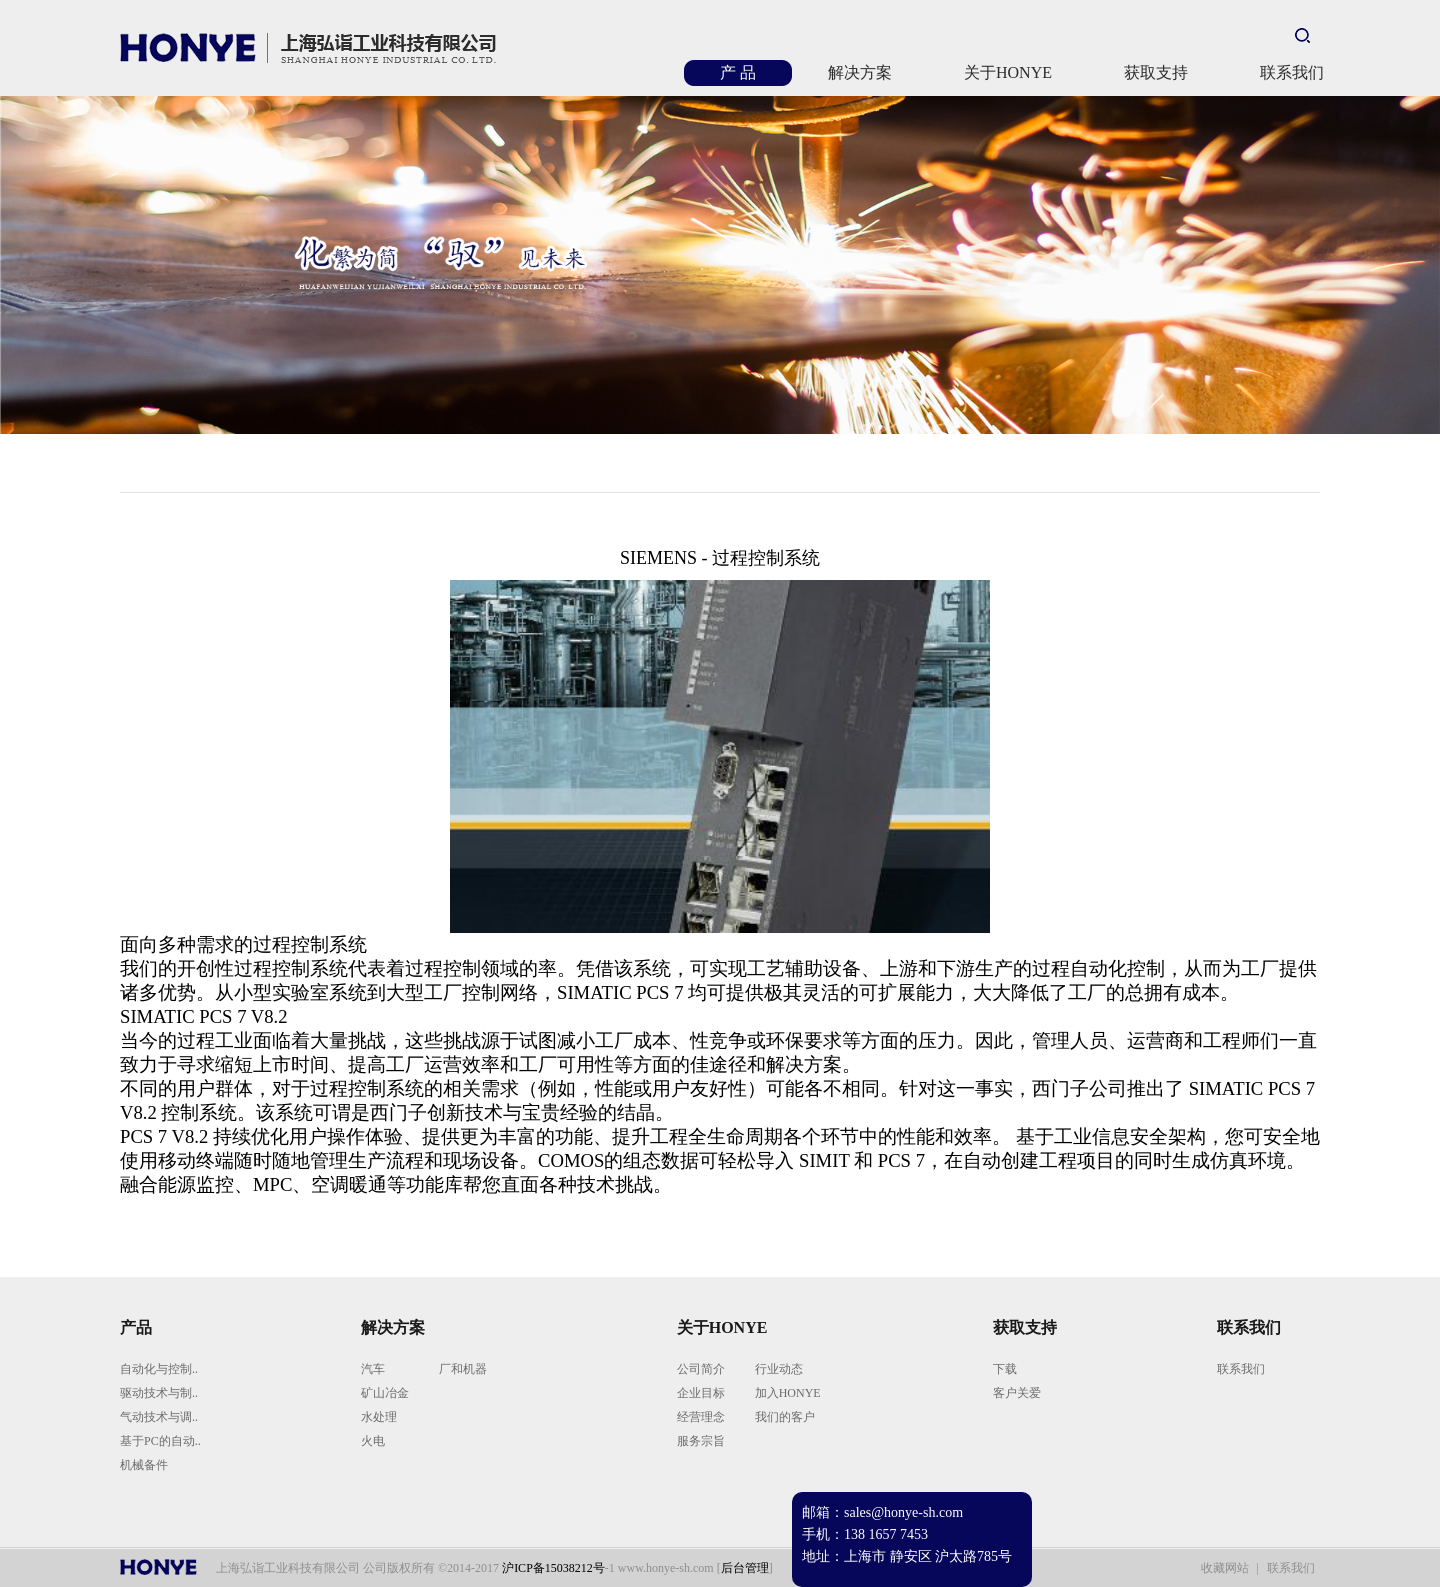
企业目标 (701, 1393)
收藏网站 (1225, 1568)
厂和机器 (463, 1369)
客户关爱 (1017, 1393)
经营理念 (701, 1417)
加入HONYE (788, 1393)
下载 (1005, 1369)
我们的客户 (785, 1417)
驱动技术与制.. (159, 1393)
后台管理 (745, 1568)
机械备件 (144, 1465)
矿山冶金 (385, 1393)
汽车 (373, 1369)
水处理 (379, 1417)
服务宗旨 (701, 1441)
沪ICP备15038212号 (553, 1568)
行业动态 (779, 1369)
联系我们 (1241, 1369)
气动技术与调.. (159, 1417)
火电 (373, 1441)
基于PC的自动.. (160, 1441)
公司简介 (701, 1369)
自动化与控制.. (159, 1369)
